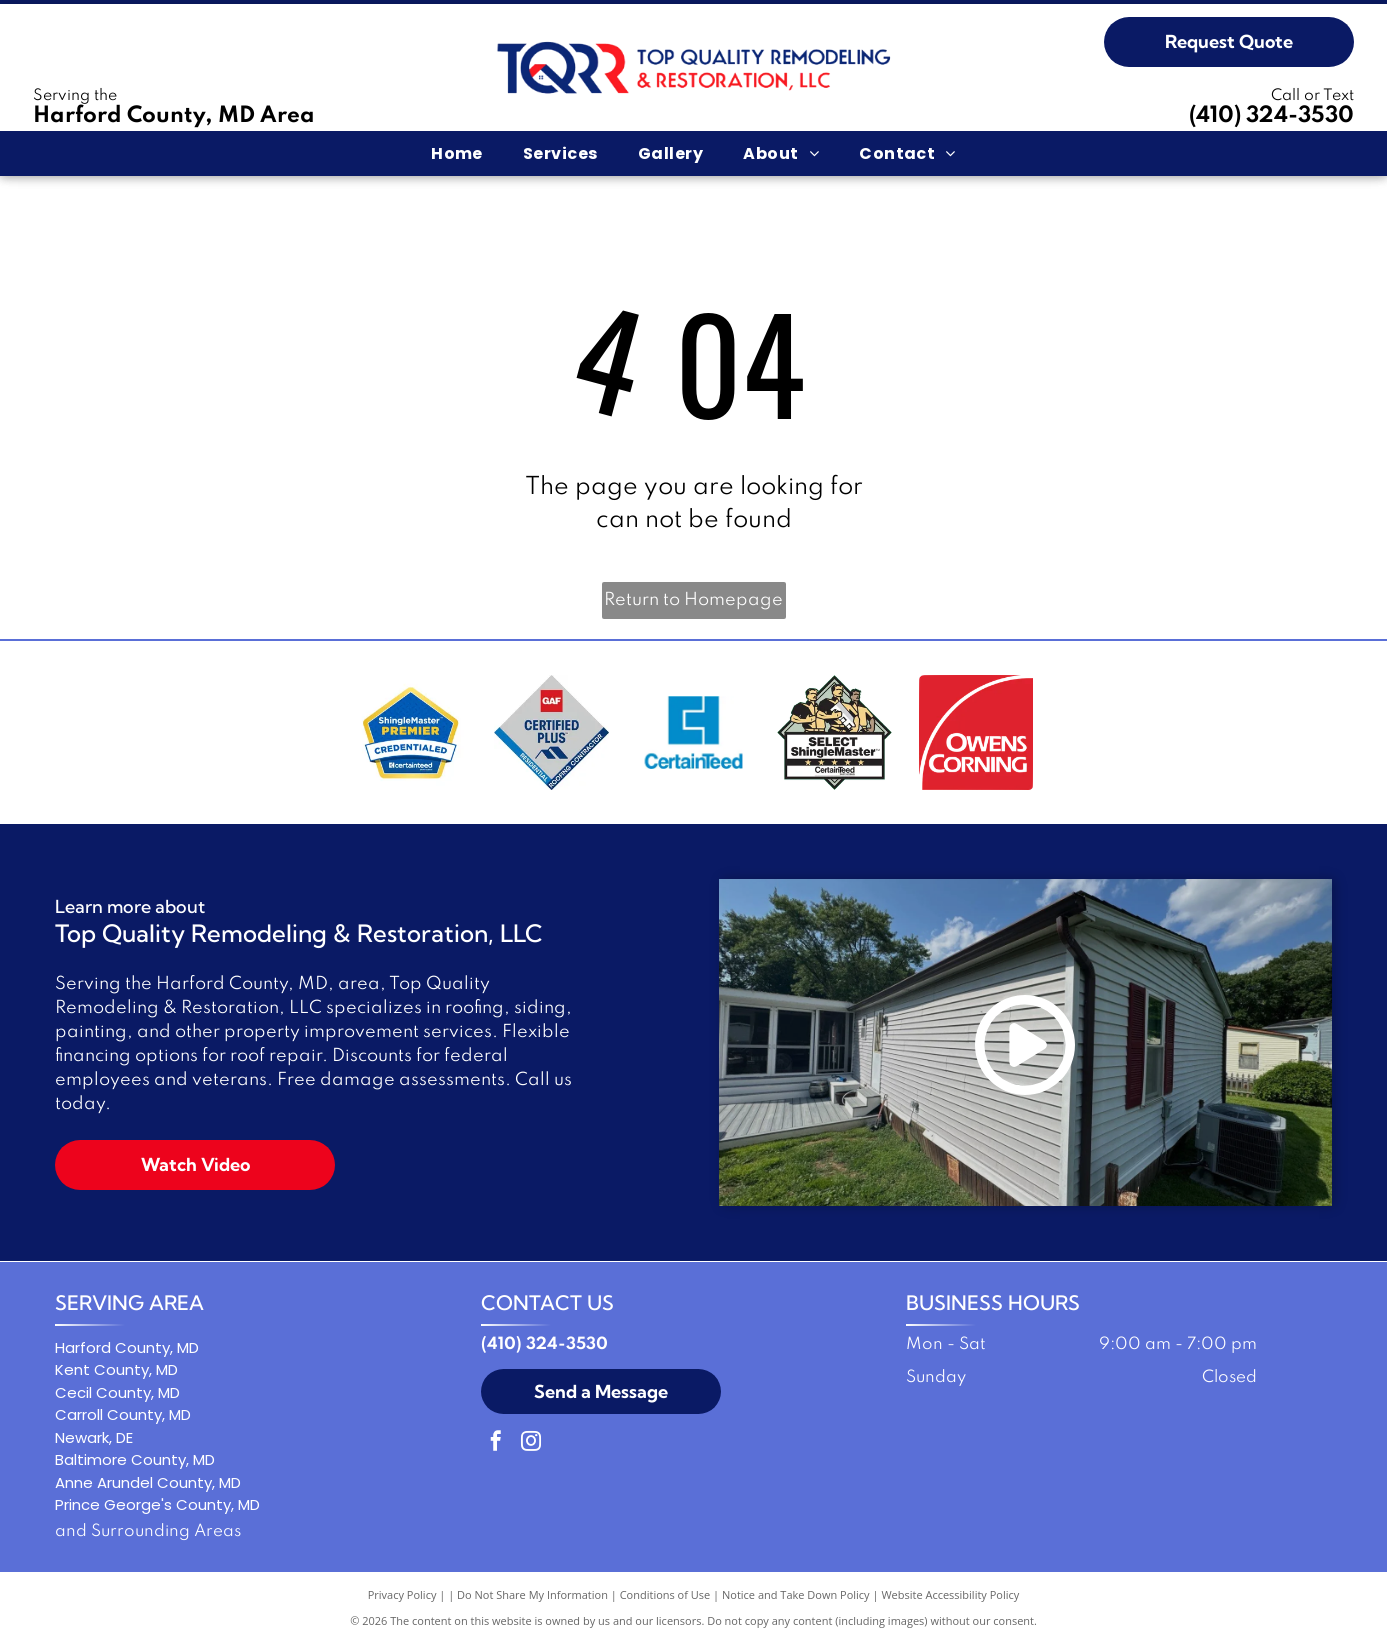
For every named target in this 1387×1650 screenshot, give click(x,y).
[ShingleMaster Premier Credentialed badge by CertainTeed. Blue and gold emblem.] (410, 735)
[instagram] (531, 1448)
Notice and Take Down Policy (796, 1599)
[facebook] (496, 1448)
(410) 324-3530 (1271, 116)
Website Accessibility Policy (950, 1599)
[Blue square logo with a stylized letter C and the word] (693, 735)
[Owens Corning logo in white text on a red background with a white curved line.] (976, 735)
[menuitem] (457, 153)
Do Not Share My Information (532, 1599)
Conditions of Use (665, 1599)
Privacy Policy (402, 1599)
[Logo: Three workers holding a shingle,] (834, 735)
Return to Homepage (693, 600)
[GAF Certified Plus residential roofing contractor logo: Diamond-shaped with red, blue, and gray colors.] (551, 735)
